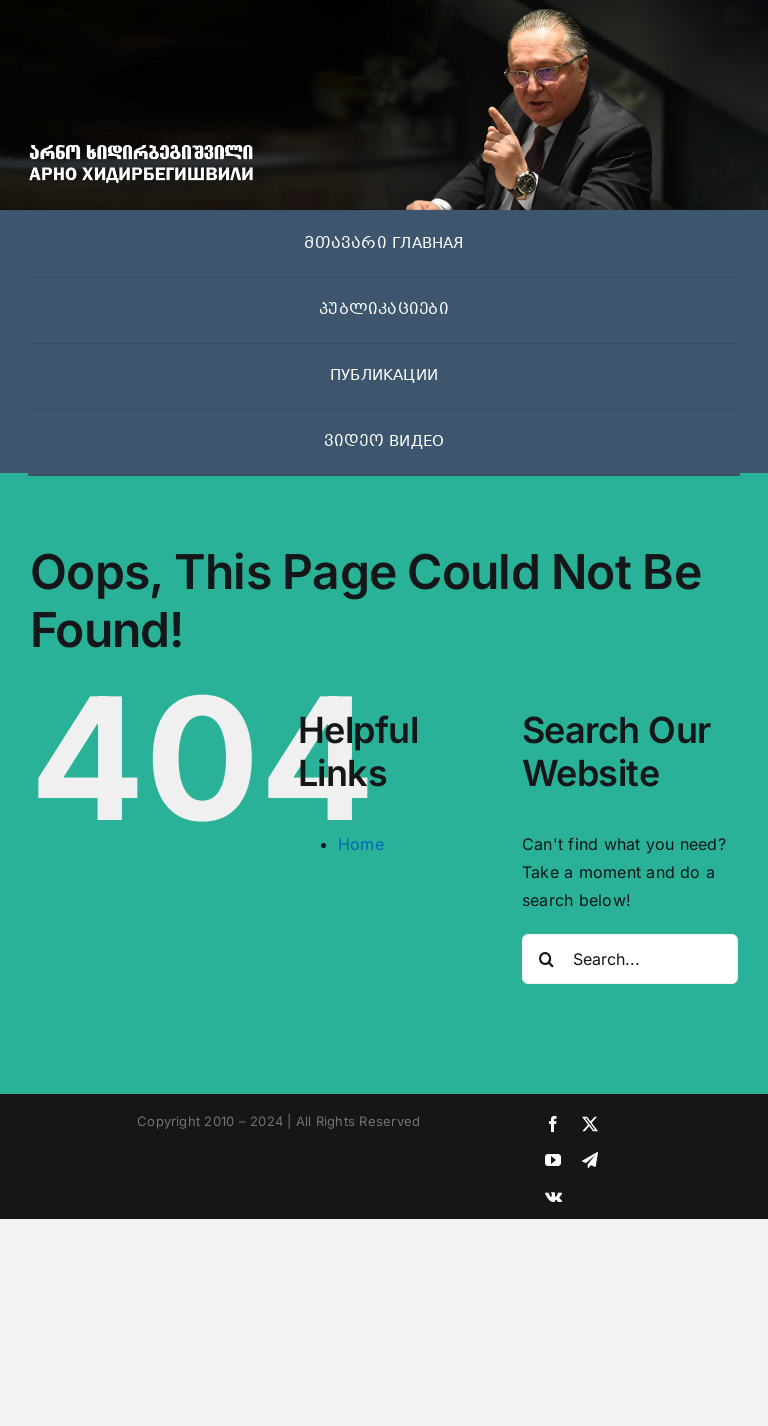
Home (361, 844)
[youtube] (553, 1160)
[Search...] (630, 959)
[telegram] (590, 1160)
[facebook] (553, 1124)
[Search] (547, 959)
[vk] (553, 1196)
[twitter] (590, 1124)
